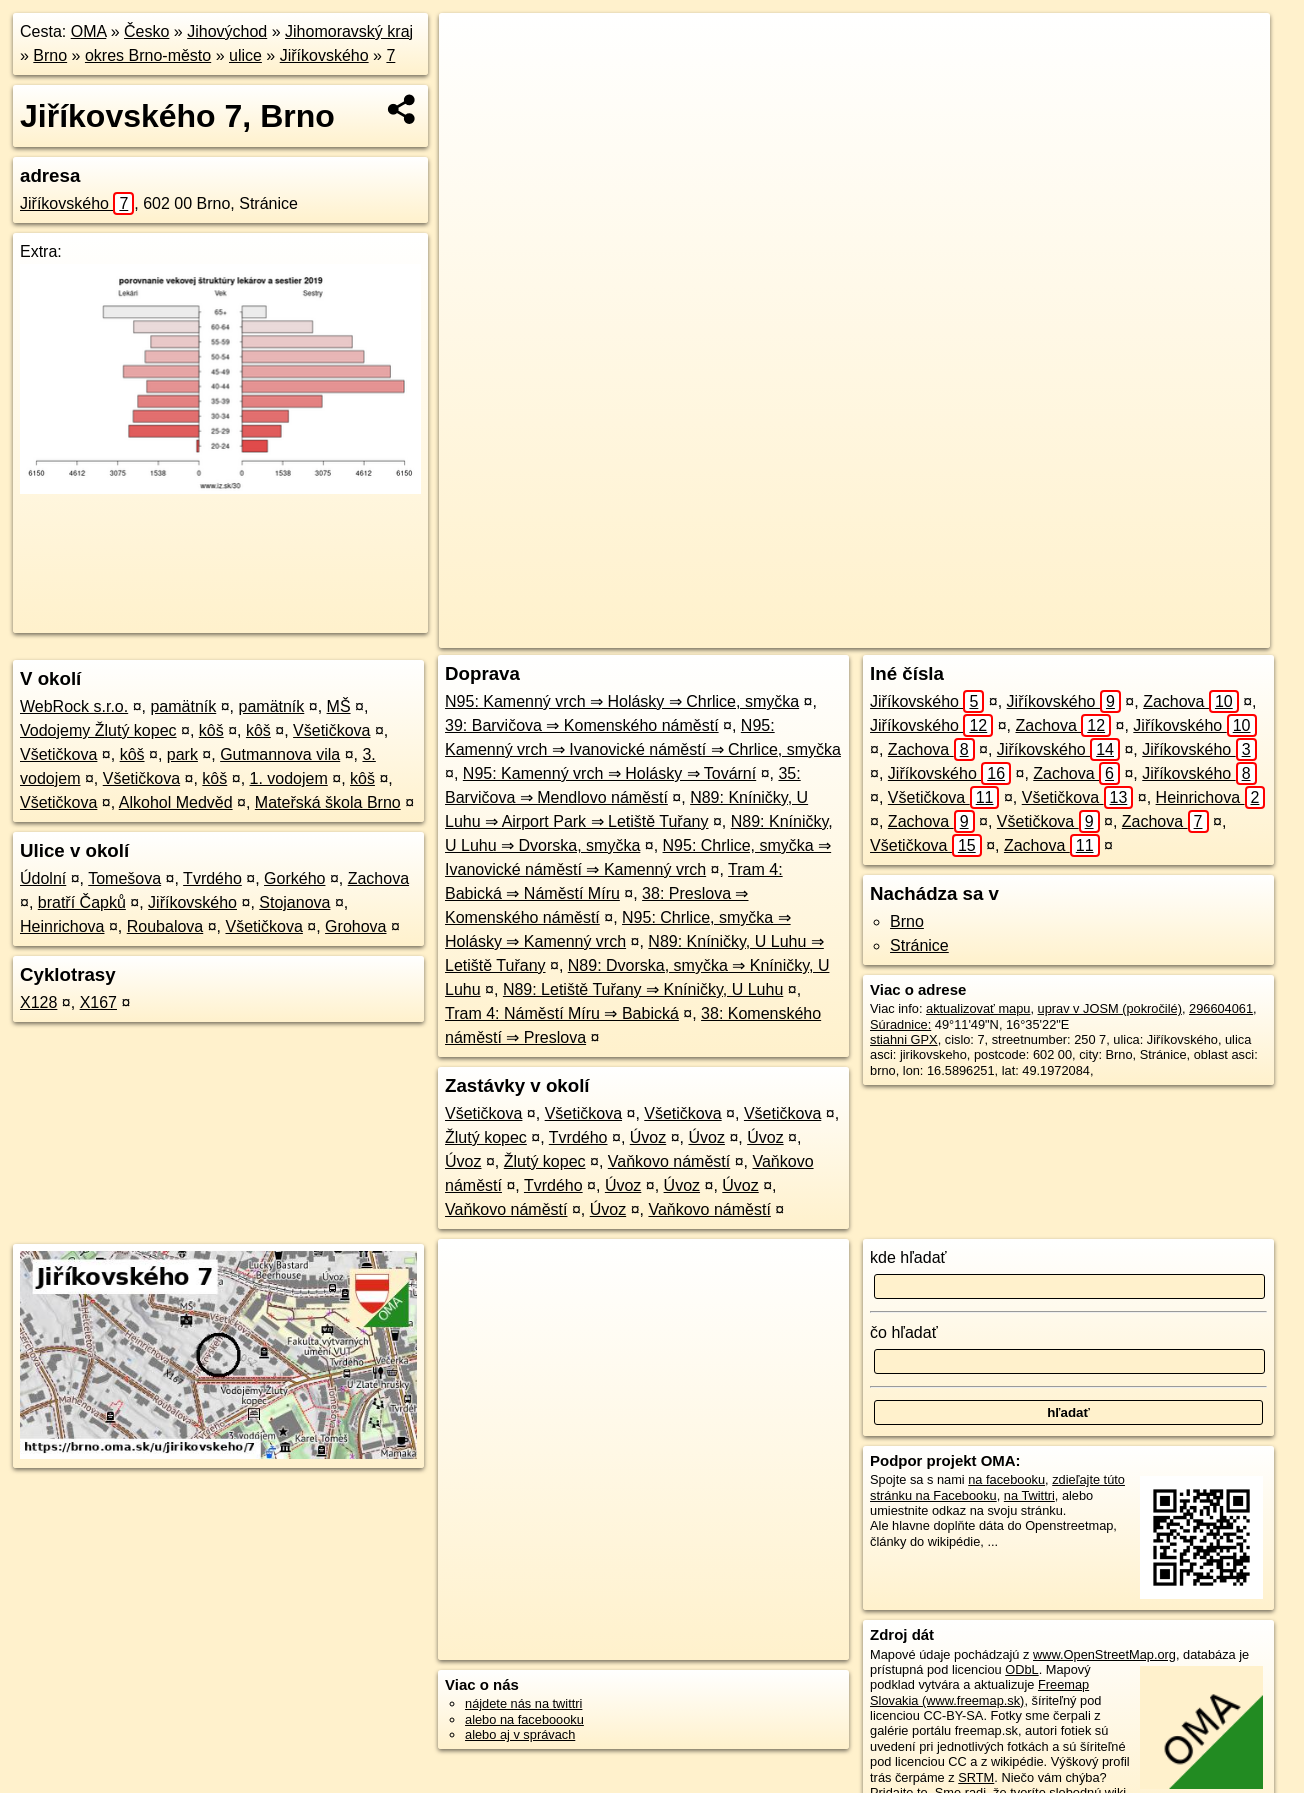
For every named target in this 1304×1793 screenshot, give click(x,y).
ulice (245, 55)
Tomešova (124, 878)
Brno (50, 55)
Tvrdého (212, 878)
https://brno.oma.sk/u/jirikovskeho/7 (1171, 633)
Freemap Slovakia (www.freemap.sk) (979, 1692)
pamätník (183, 706)
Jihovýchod (227, 31)
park (182, 754)
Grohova (355, 926)
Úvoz (648, 1137)
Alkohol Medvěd (176, 802)
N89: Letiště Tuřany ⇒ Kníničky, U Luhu (643, 989)
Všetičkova (331, 730)
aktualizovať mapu (978, 1008)
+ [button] (473, 47)
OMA (89, 31)
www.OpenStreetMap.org (1104, 1654)
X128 (38, 1002)
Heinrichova (62, 926)
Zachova (378, 878)
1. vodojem (289, 778)
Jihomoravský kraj (349, 31)
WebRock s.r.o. (74, 706)
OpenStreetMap (909, 633)
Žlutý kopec (486, 1137)
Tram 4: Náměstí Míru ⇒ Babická (562, 1013)
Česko (146, 31)
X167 (98, 1002)
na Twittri (1029, 1495)
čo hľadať (904, 1332)
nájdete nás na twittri (523, 1703)
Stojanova (294, 902)
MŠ (339, 706)
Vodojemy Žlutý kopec (98, 730)
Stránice (919, 945)
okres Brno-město (148, 55)
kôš (211, 730)
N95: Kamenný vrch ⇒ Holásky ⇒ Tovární (609, 773)
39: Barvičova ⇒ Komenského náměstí (582, 725)
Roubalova (165, 926)
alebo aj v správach (520, 1734)
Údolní (43, 878)
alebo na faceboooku (524, 1719)
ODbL (1021, 1669)
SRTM (976, 1777)
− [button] (473, 78)
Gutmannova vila (280, 754)
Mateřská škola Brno (328, 802)
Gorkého (294, 878)
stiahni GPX (904, 1039)
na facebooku (1006, 1479)
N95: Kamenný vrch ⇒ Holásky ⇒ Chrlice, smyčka (622, 701)
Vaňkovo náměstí (669, 1161)
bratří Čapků (82, 902)
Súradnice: (900, 1024)
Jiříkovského (324, 55)
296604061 (1221, 1008)
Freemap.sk (1012, 633)
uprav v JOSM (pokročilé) (1110, 1008)
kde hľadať (908, 1257)
